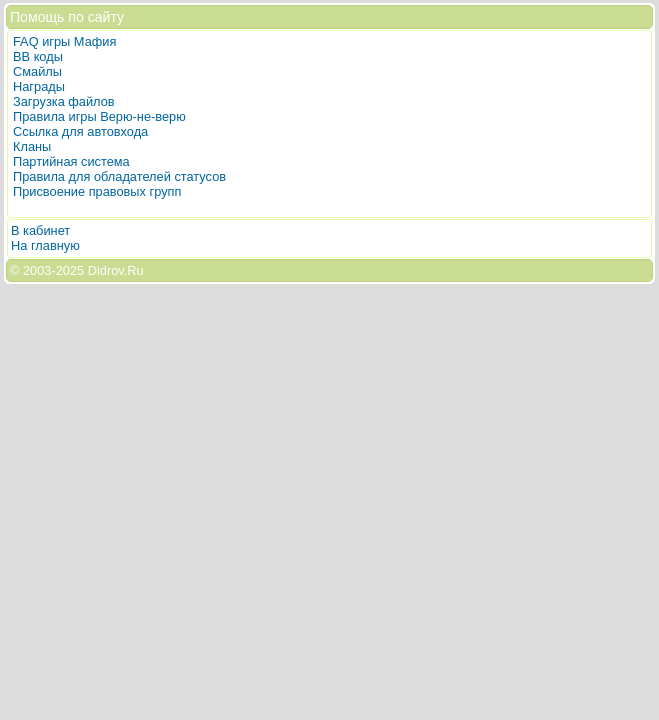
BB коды (38, 56)
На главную (45, 245)
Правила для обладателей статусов (119, 176)
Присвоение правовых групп (97, 191)
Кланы (32, 146)
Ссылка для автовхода (80, 131)
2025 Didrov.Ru (100, 270)
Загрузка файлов (64, 101)
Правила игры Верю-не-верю (99, 116)
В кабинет (40, 230)
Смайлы (37, 71)
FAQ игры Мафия (64, 41)
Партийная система (71, 161)
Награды (39, 86)
